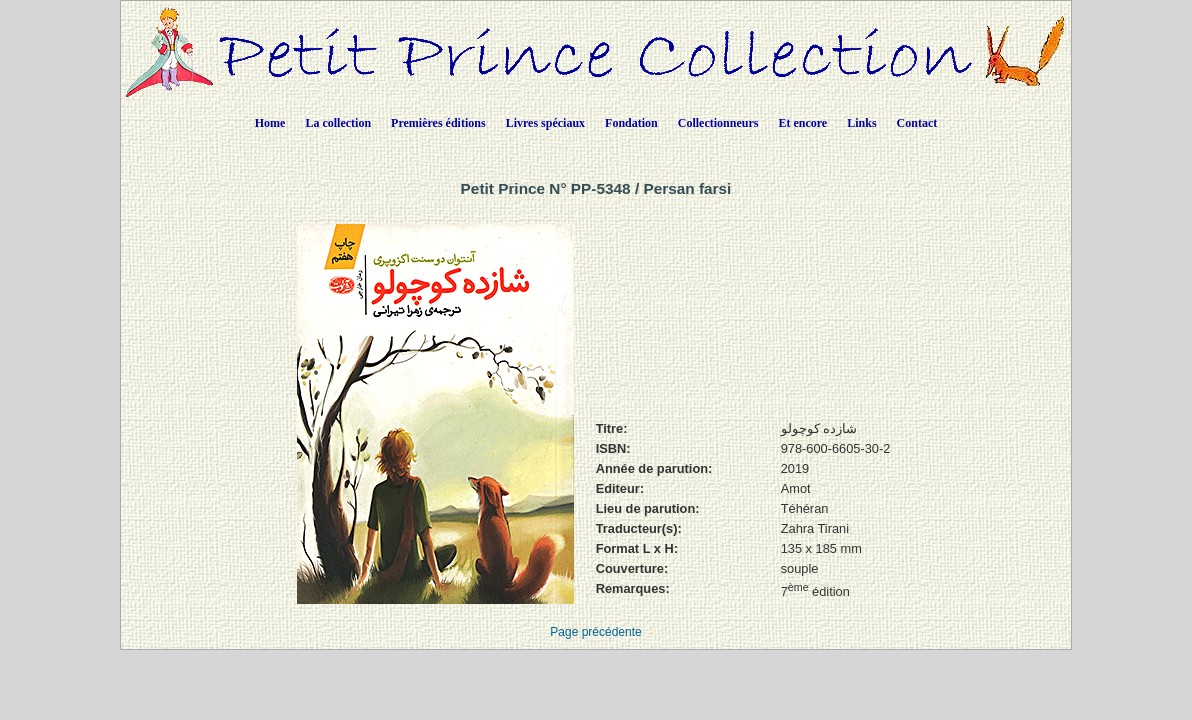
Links (861, 123)
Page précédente (595, 632)
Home (270, 123)
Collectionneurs (718, 123)
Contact (917, 123)
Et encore (802, 123)
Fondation (631, 123)
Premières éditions (438, 123)
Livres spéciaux (545, 123)
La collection (338, 123)
